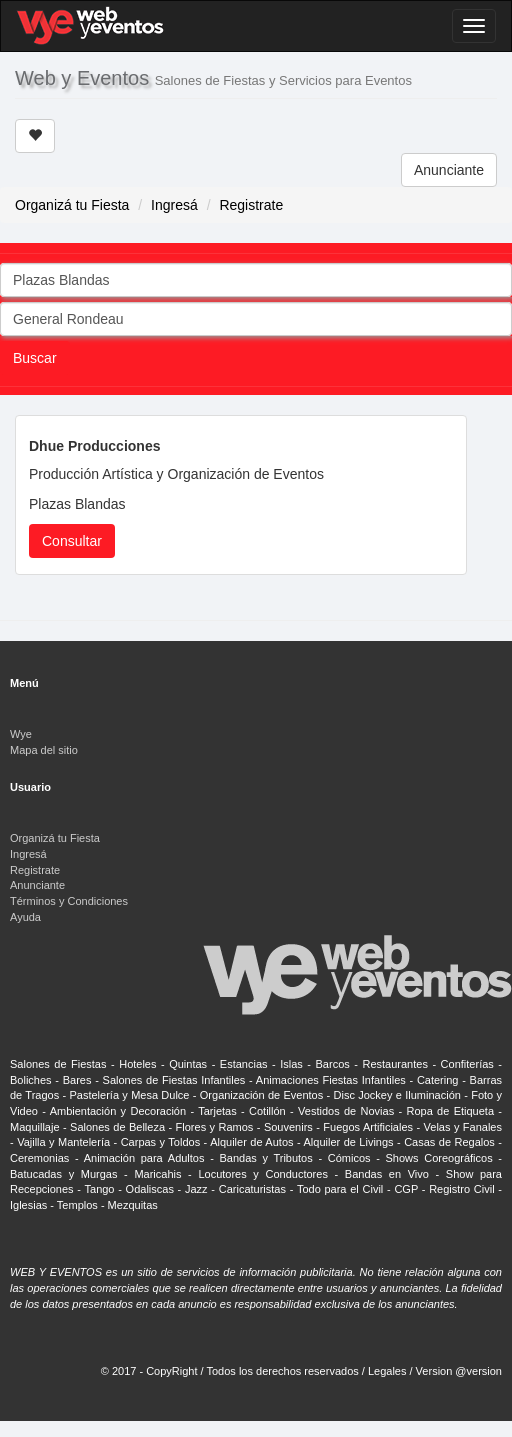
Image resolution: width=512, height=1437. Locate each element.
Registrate (251, 205)
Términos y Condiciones (69, 901)
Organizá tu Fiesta (72, 205)
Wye (21, 734)
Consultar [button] (72, 541)
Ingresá (174, 205)
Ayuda (25, 917)
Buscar (35, 358)
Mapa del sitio (44, 750)
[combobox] (256, 280)
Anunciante (449, 170)
